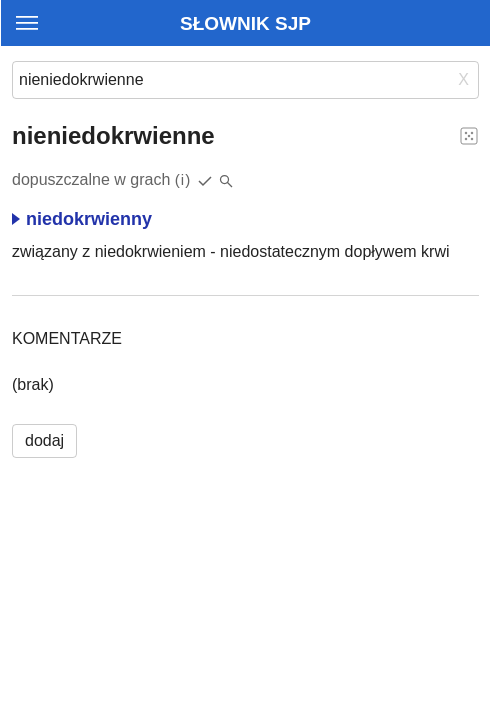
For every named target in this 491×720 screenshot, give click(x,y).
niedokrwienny (82, 219)
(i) (183, 179)
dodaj (44, 440)
